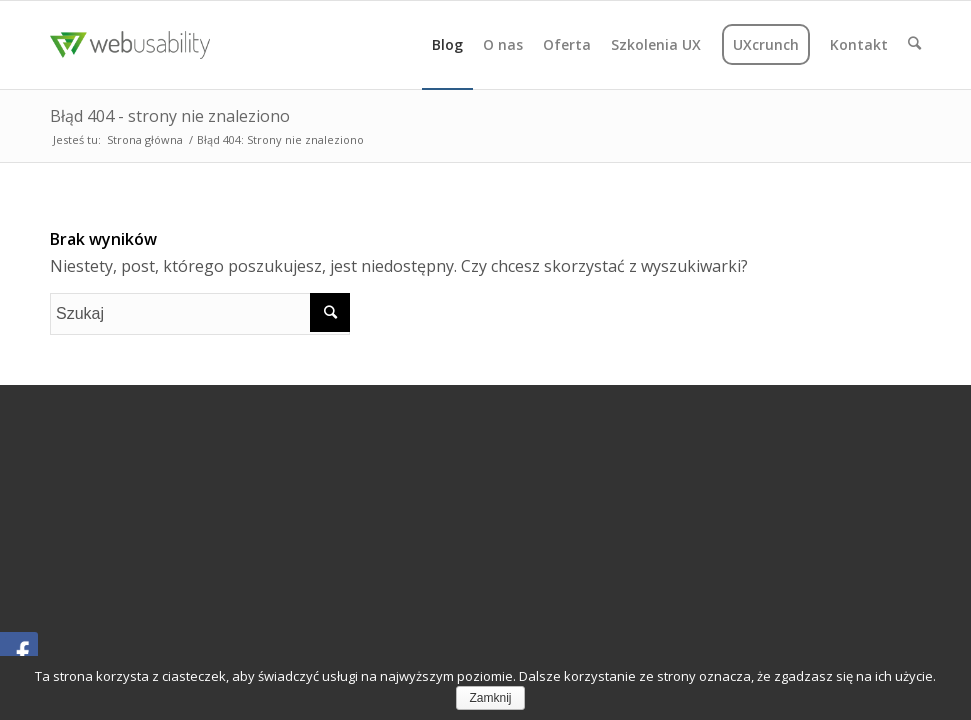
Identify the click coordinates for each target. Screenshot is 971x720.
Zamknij (490, 698)
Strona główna (145, 139)
